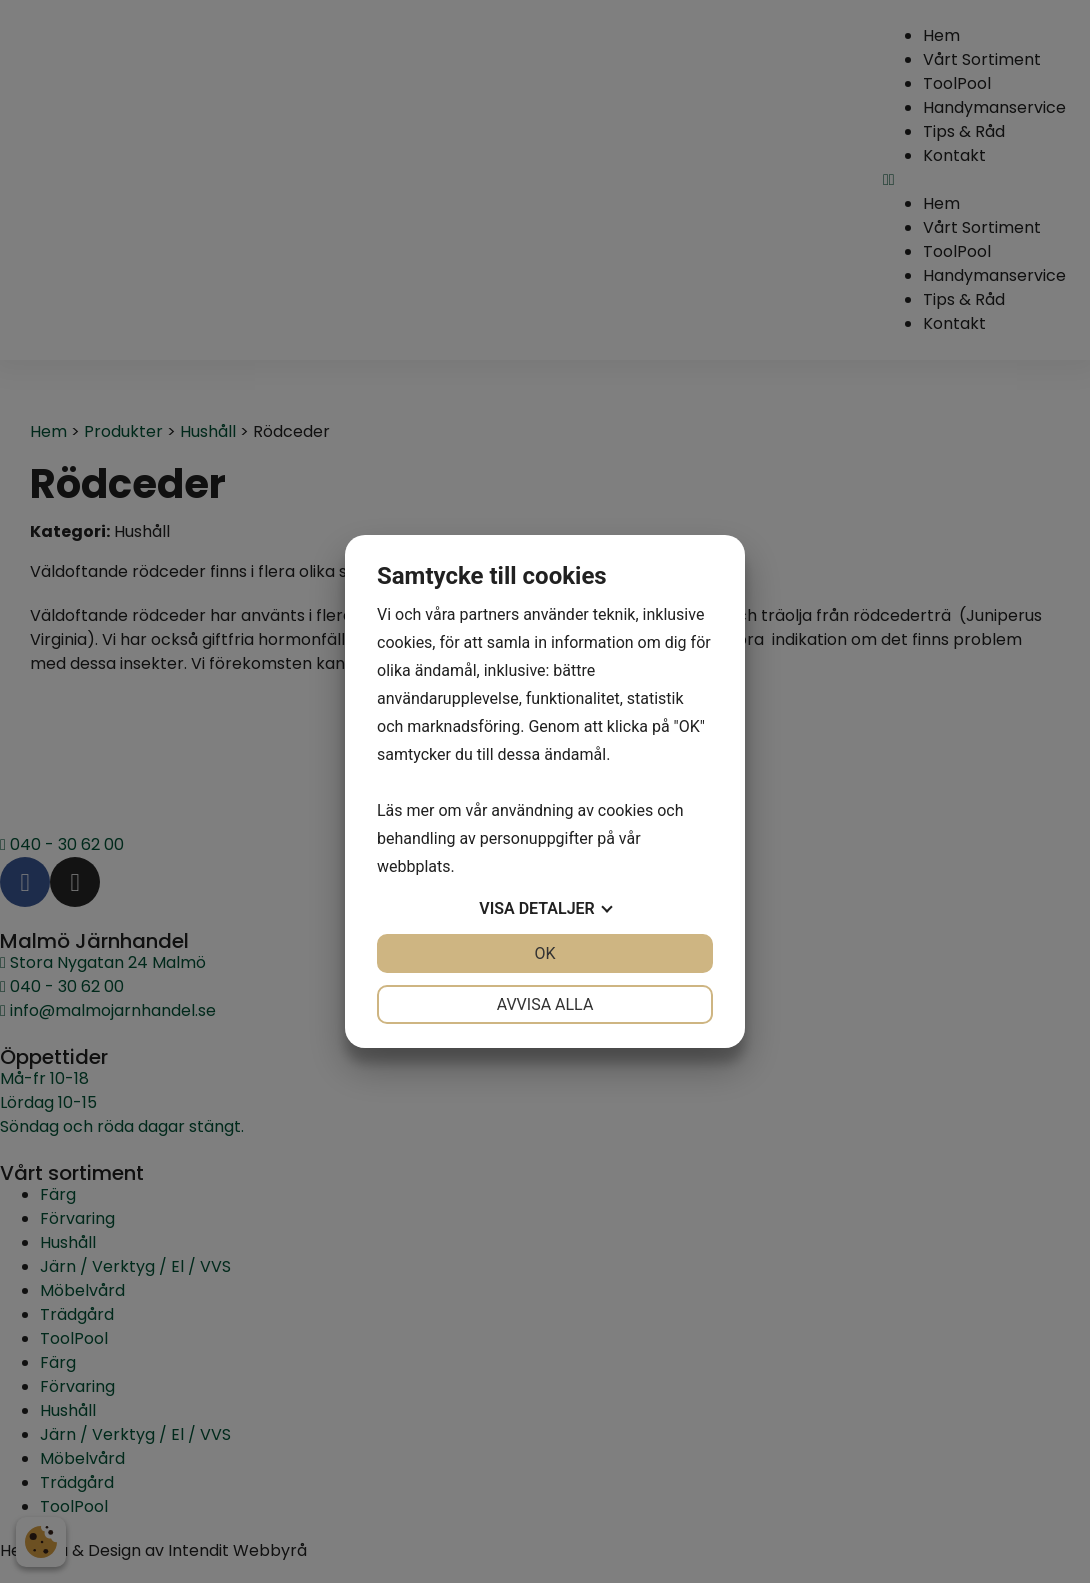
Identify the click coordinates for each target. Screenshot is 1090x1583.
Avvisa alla (545, 1004)
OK (544, 953)
